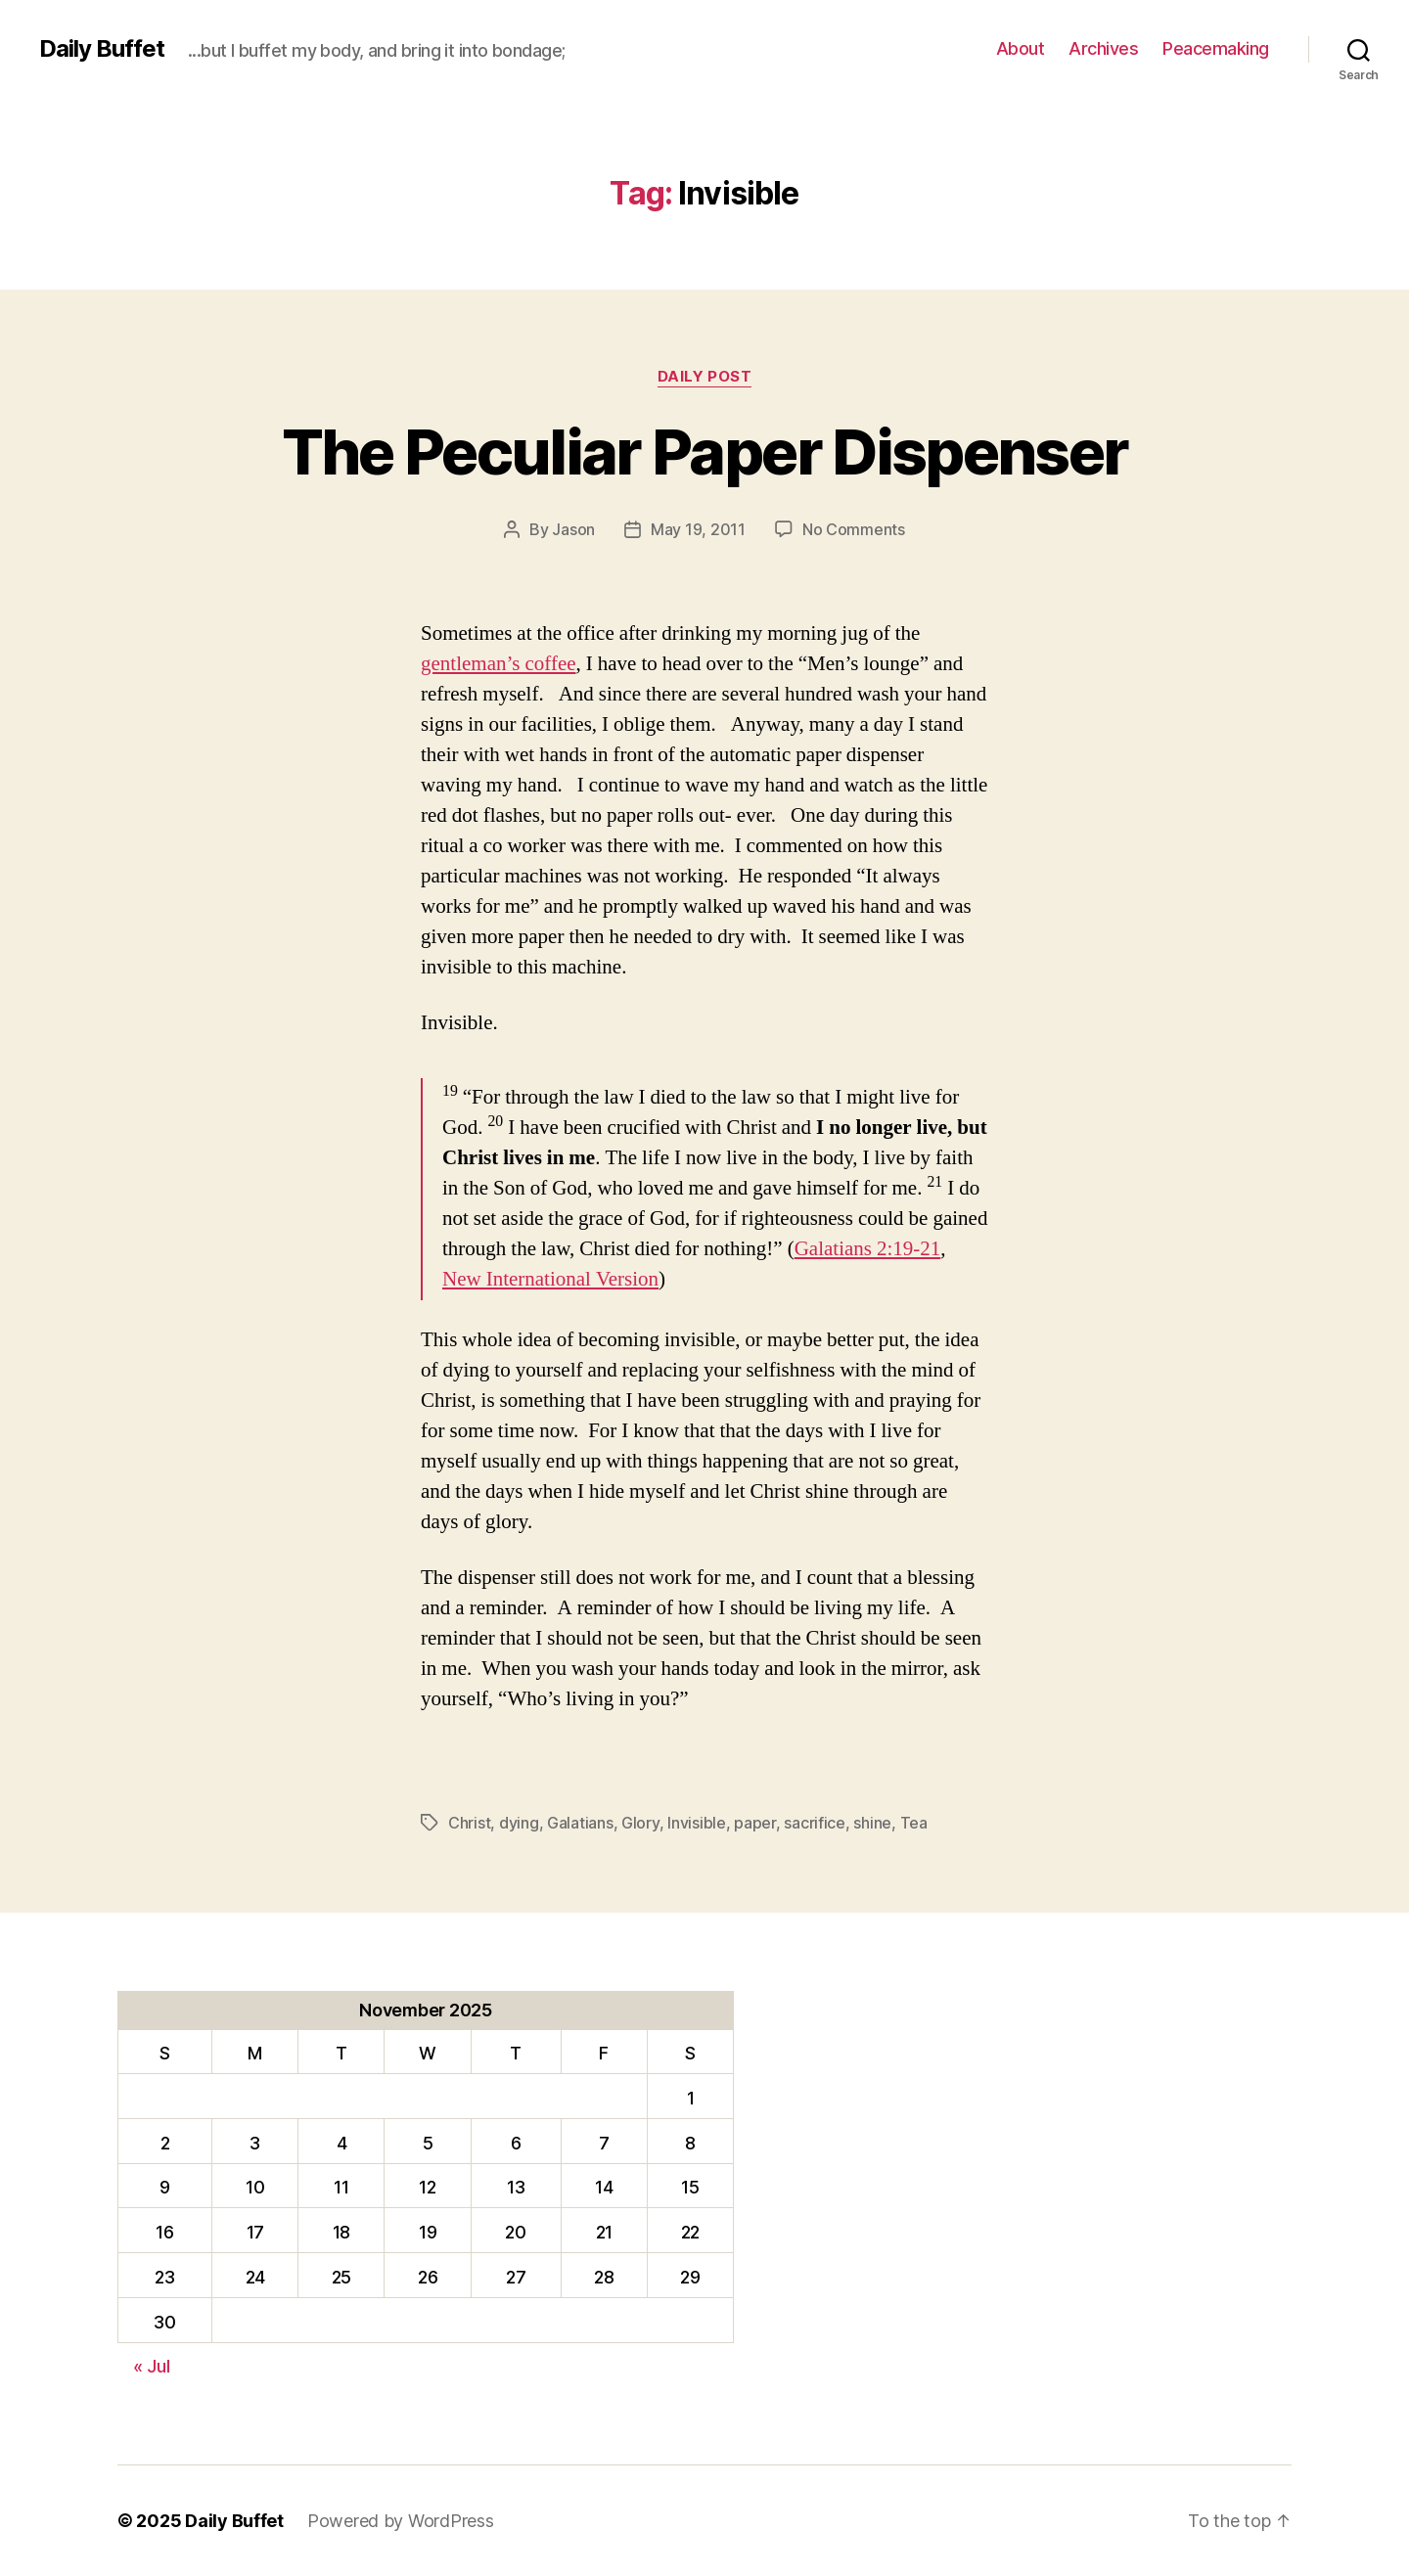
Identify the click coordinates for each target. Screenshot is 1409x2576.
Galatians (580, 1822)
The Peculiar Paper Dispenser (705, 451)
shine (872, 1822)
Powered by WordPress (400, 2520)
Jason (573, 529)
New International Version (550, 1279)
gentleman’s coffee (498, 664)
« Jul (151, 2366)
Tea (914, 1822)
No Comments (853, 529)
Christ (469, 1822)
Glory (640, 1822)
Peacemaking (1215, 48)
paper (755, 1822)
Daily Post (705, 376)
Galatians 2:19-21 (868, 1249)
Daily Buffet (101, 49)
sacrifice (814, 1822)
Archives (1103, 48)
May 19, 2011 (698, 529)
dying (519, 1822)
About (1020, 48)
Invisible (696, 1822)
